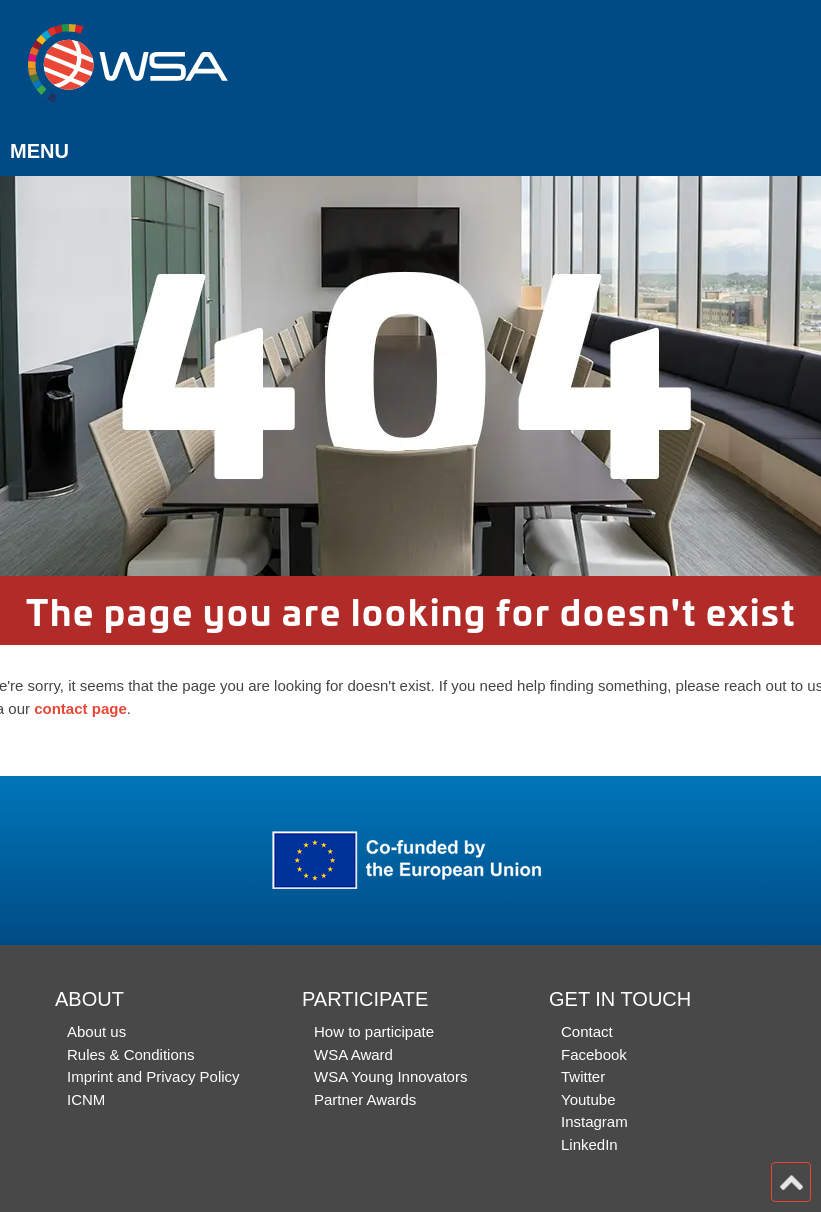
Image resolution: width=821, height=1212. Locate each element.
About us (96, 1031)
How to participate (374, 1031)
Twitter (583, 1076)
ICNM (86, 1099)
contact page (80, 708)
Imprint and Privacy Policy (153, 1076)
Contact (587, 1031)
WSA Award (353, 1054)
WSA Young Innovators (390, 1076)
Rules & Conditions (131, 1054)
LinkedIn (589, 1144)
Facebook (594, 1054)
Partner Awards (365, 1099)
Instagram (594, 1121)
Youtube (588, 1099)
